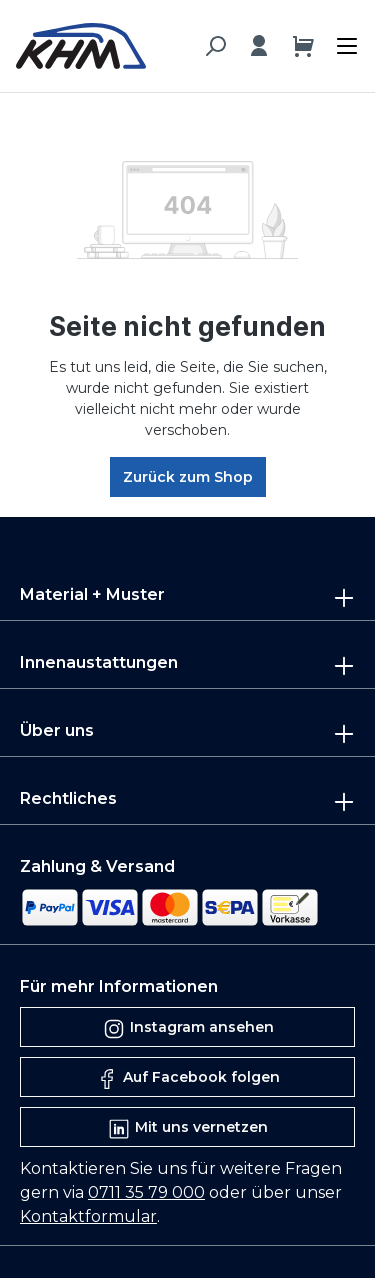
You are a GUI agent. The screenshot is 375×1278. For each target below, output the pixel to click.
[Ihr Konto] (259, 46)
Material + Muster (92, 594)
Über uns (57, 730)
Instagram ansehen (188, 1029)
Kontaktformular (88, 1216)
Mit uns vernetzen (187, 1129)
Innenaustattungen (99, 662)
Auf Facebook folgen (187, 1079)
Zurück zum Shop (188, 477)
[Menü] (342, 42)
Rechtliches (68, 798)
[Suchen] (215, 46)
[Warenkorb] (303, 46)
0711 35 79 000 (146, 1192)
